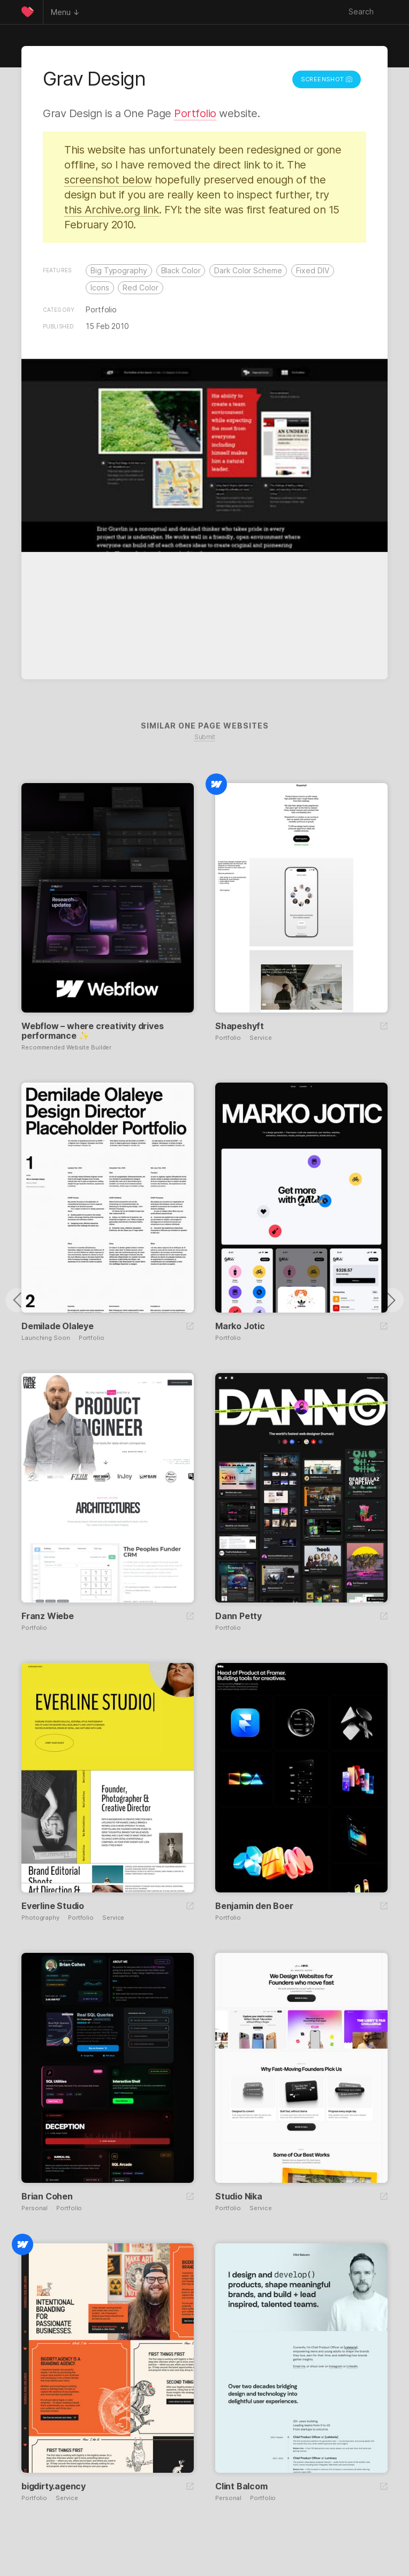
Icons (99, 287)
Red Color (140, 287)
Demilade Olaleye (57, 1326)
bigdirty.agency (53, 2486)
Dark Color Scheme (248, 270)
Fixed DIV (312, 270)
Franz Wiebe (47, 1616)
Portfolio (195, 113)
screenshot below (108, 179)
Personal (34, 2208)
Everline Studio (52, 1905)
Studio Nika (238, 2196)
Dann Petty (238, 1616)
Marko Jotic (240, 1326)
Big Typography (118, 270)
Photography (40, 1918)
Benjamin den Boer (254, 1905)
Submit (204, 737)
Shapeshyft (239, 1026)
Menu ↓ (65, 12)
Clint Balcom (241, 2486)
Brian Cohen (47, 2196)
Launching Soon (45, 1338)
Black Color (181, 270)
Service (260, 1038)
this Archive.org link (111, 209)
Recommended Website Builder (66, 1048)
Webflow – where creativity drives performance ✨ (92, 1031)
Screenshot (326, 79)
